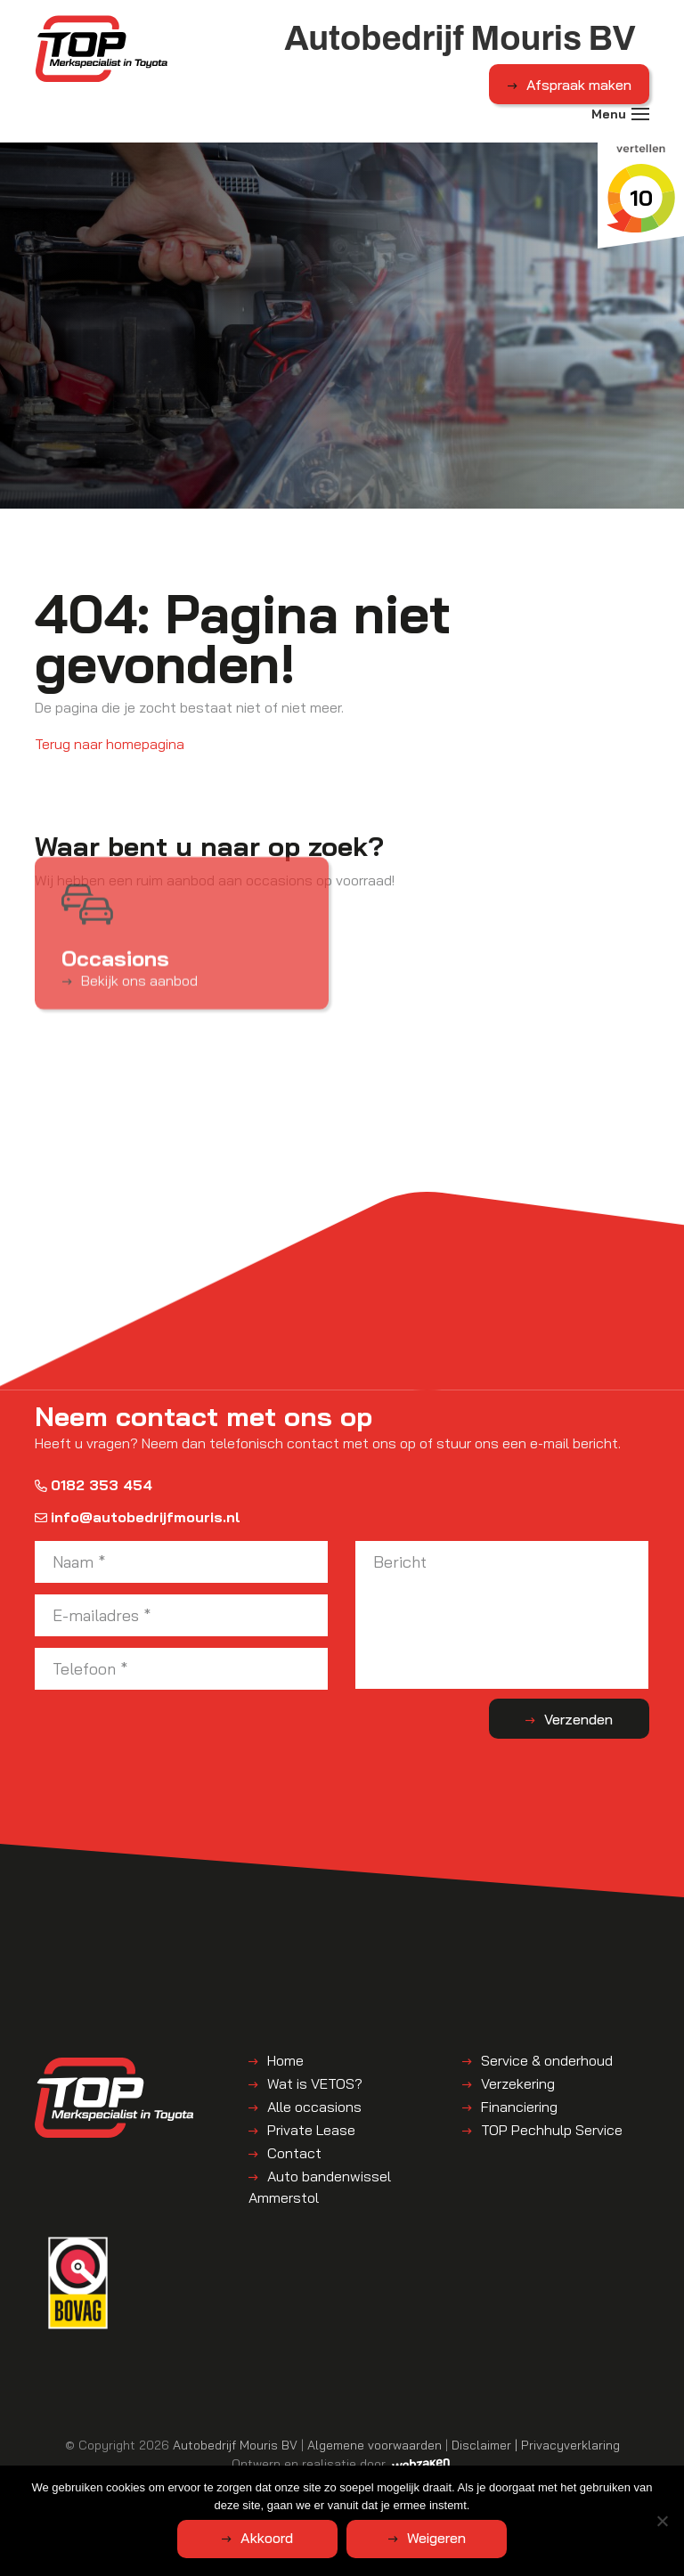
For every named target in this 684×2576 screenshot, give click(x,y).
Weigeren (436, 2538)
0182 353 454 (93, 1485)
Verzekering (518, 2083)
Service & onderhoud (547, 2060)
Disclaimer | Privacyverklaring (536, 2444)
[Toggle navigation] (640, 114)
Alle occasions (314, 2106)
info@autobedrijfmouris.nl (137, 1517)
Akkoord (266, 2538)
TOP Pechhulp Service (552, 2130)
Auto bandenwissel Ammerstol (319, 2186)
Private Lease (311, 2130)
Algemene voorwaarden (374, 2444)
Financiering (519, 2106)
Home (285, 2060)
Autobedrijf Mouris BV (235, 2444)
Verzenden (578, 1719)
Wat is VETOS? (314, 2083)
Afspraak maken (578, 85)
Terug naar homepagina (109, 744)
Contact (294, 2153)
